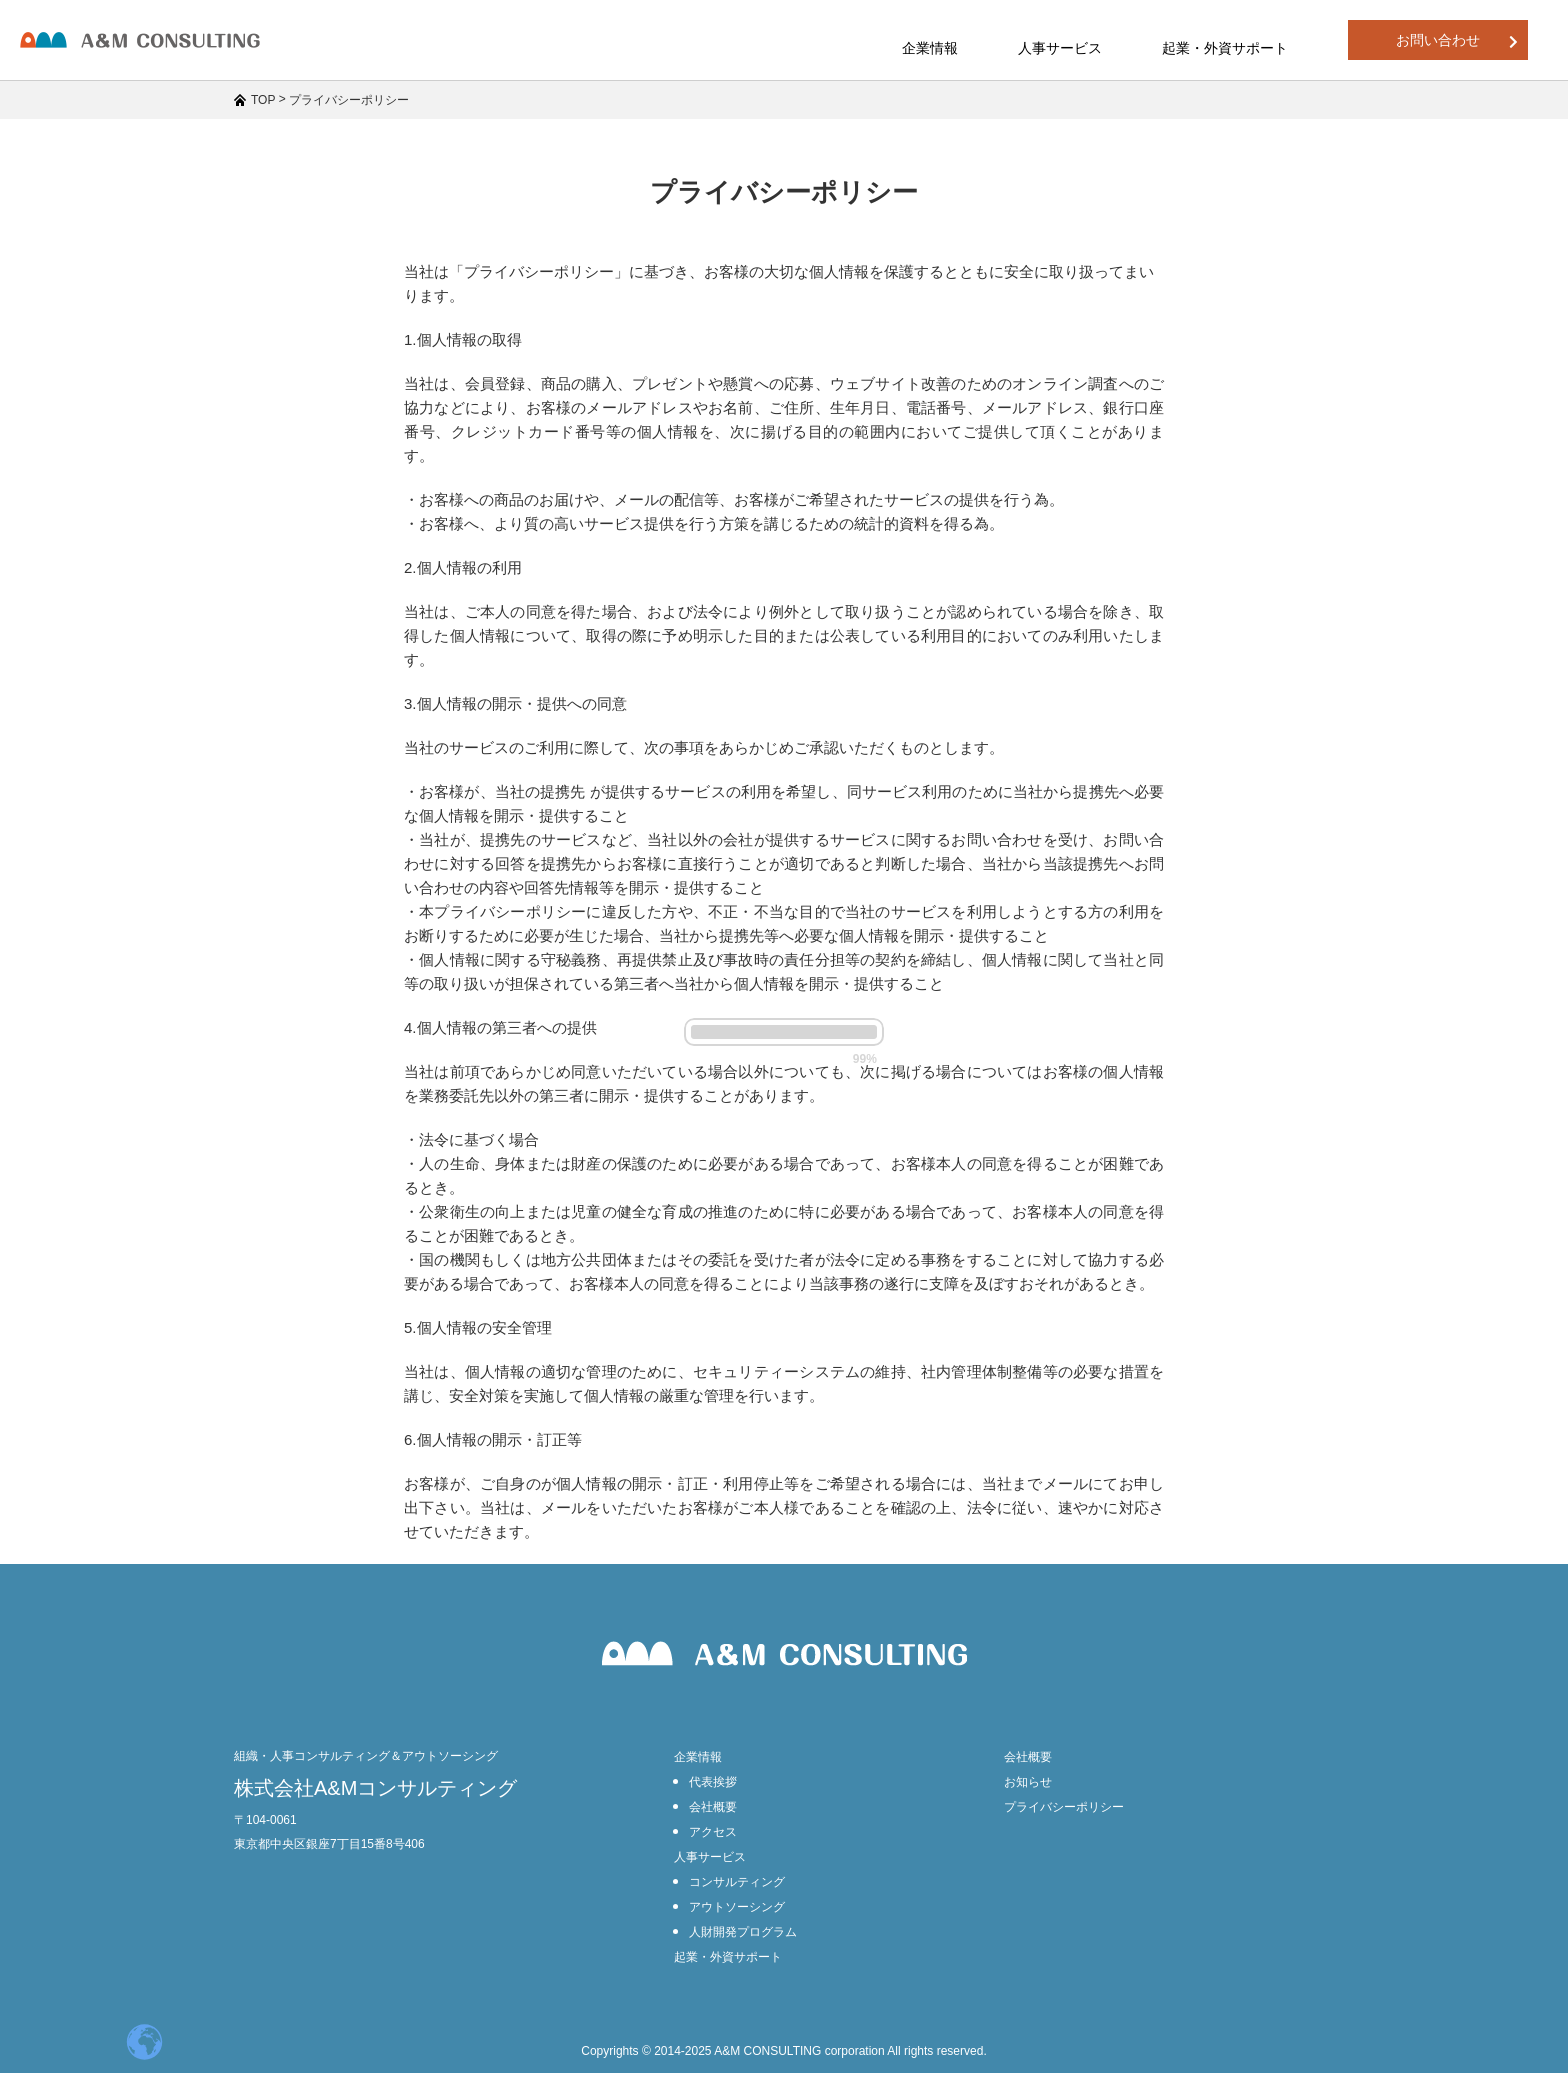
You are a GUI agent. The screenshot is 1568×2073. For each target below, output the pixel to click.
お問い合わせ (1457, 40)
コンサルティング (737, 1882)
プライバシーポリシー (1064, 1807)
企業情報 (698, 1757)
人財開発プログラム (743, 1932)
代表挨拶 (713, 1782)
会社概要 (713, 1807)
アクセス (713, 1832)
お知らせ (1028, 1782)
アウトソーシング (737, 1907)
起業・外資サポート (1225, 48)
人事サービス (710, 1857)
